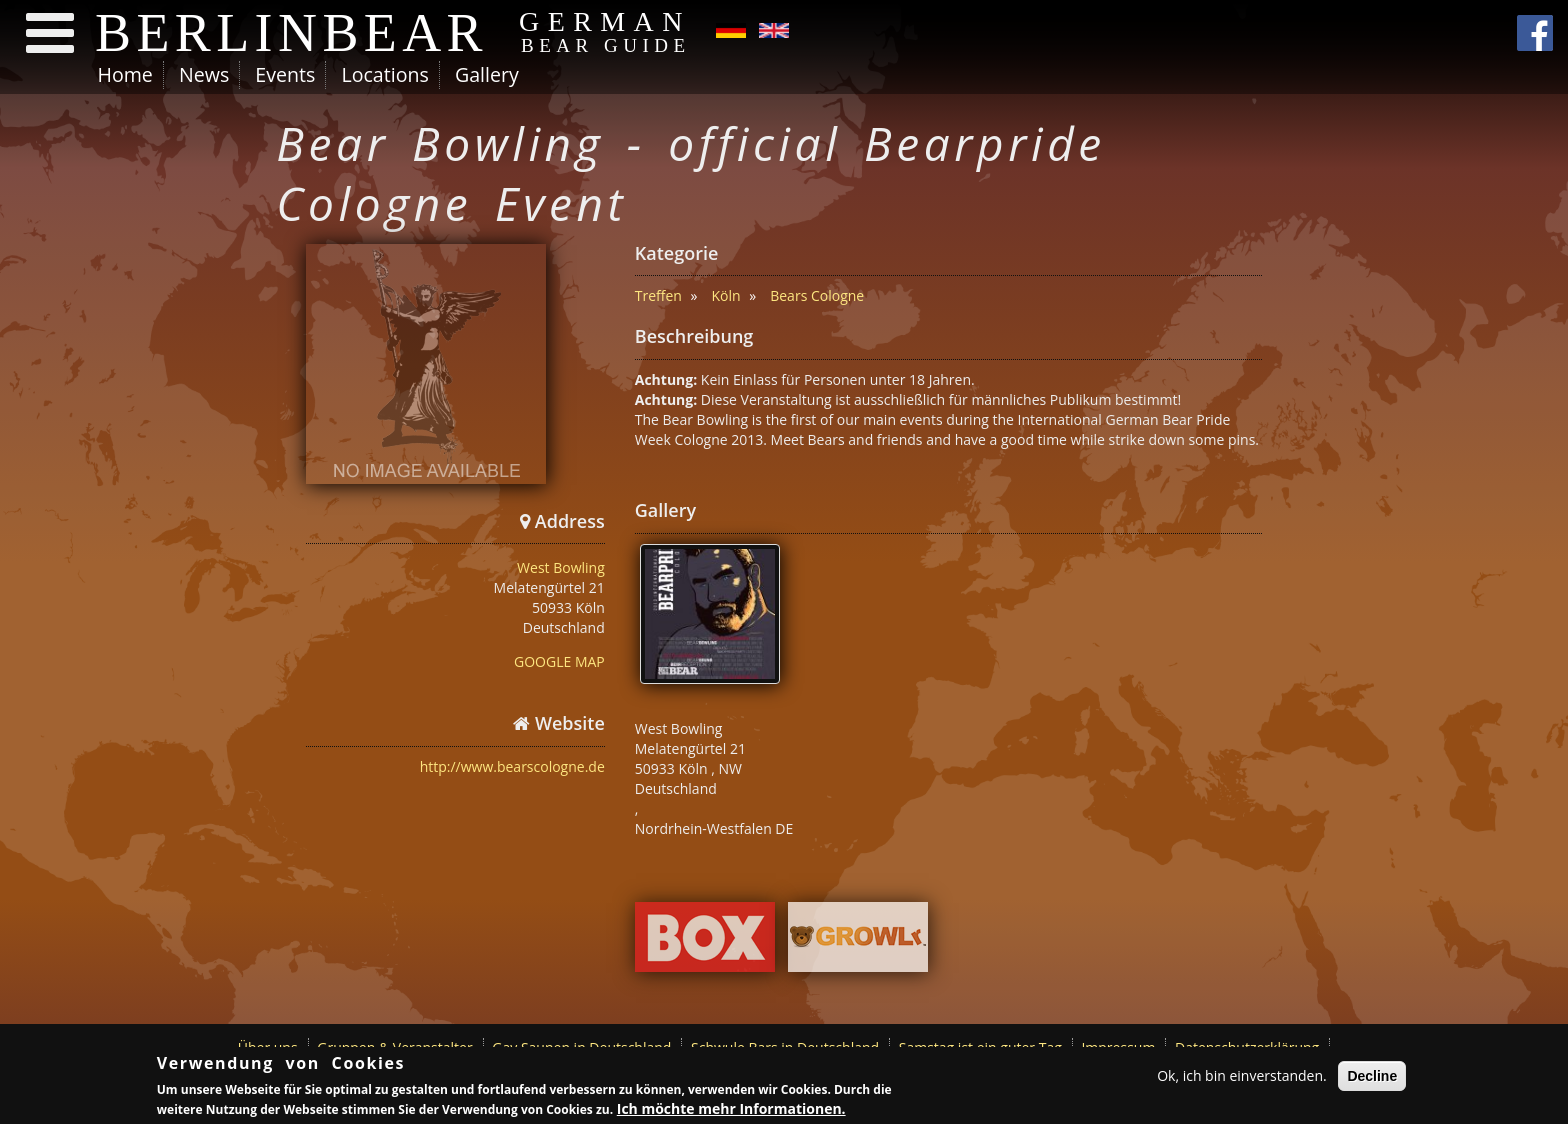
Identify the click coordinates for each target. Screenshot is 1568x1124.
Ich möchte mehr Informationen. (731, 1110)
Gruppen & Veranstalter (394, 1047)
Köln (726, 295)
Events (285, 74)
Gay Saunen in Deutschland (581, 1047)
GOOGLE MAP (559, 661)
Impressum (1118, 1047)
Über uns (268, 1047)
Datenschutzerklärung (1247, 1047)
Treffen (658, 295)
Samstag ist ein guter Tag (980, 1047)
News (204, 74)
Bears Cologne (817, 295)
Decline (1372, 1078)
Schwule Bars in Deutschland (785, 1047)
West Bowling (561, 567)
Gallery (487, 74)
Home (125, 74)
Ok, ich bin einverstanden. (1242, 1077)
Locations (384, 74)
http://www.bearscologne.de (512, 766)
